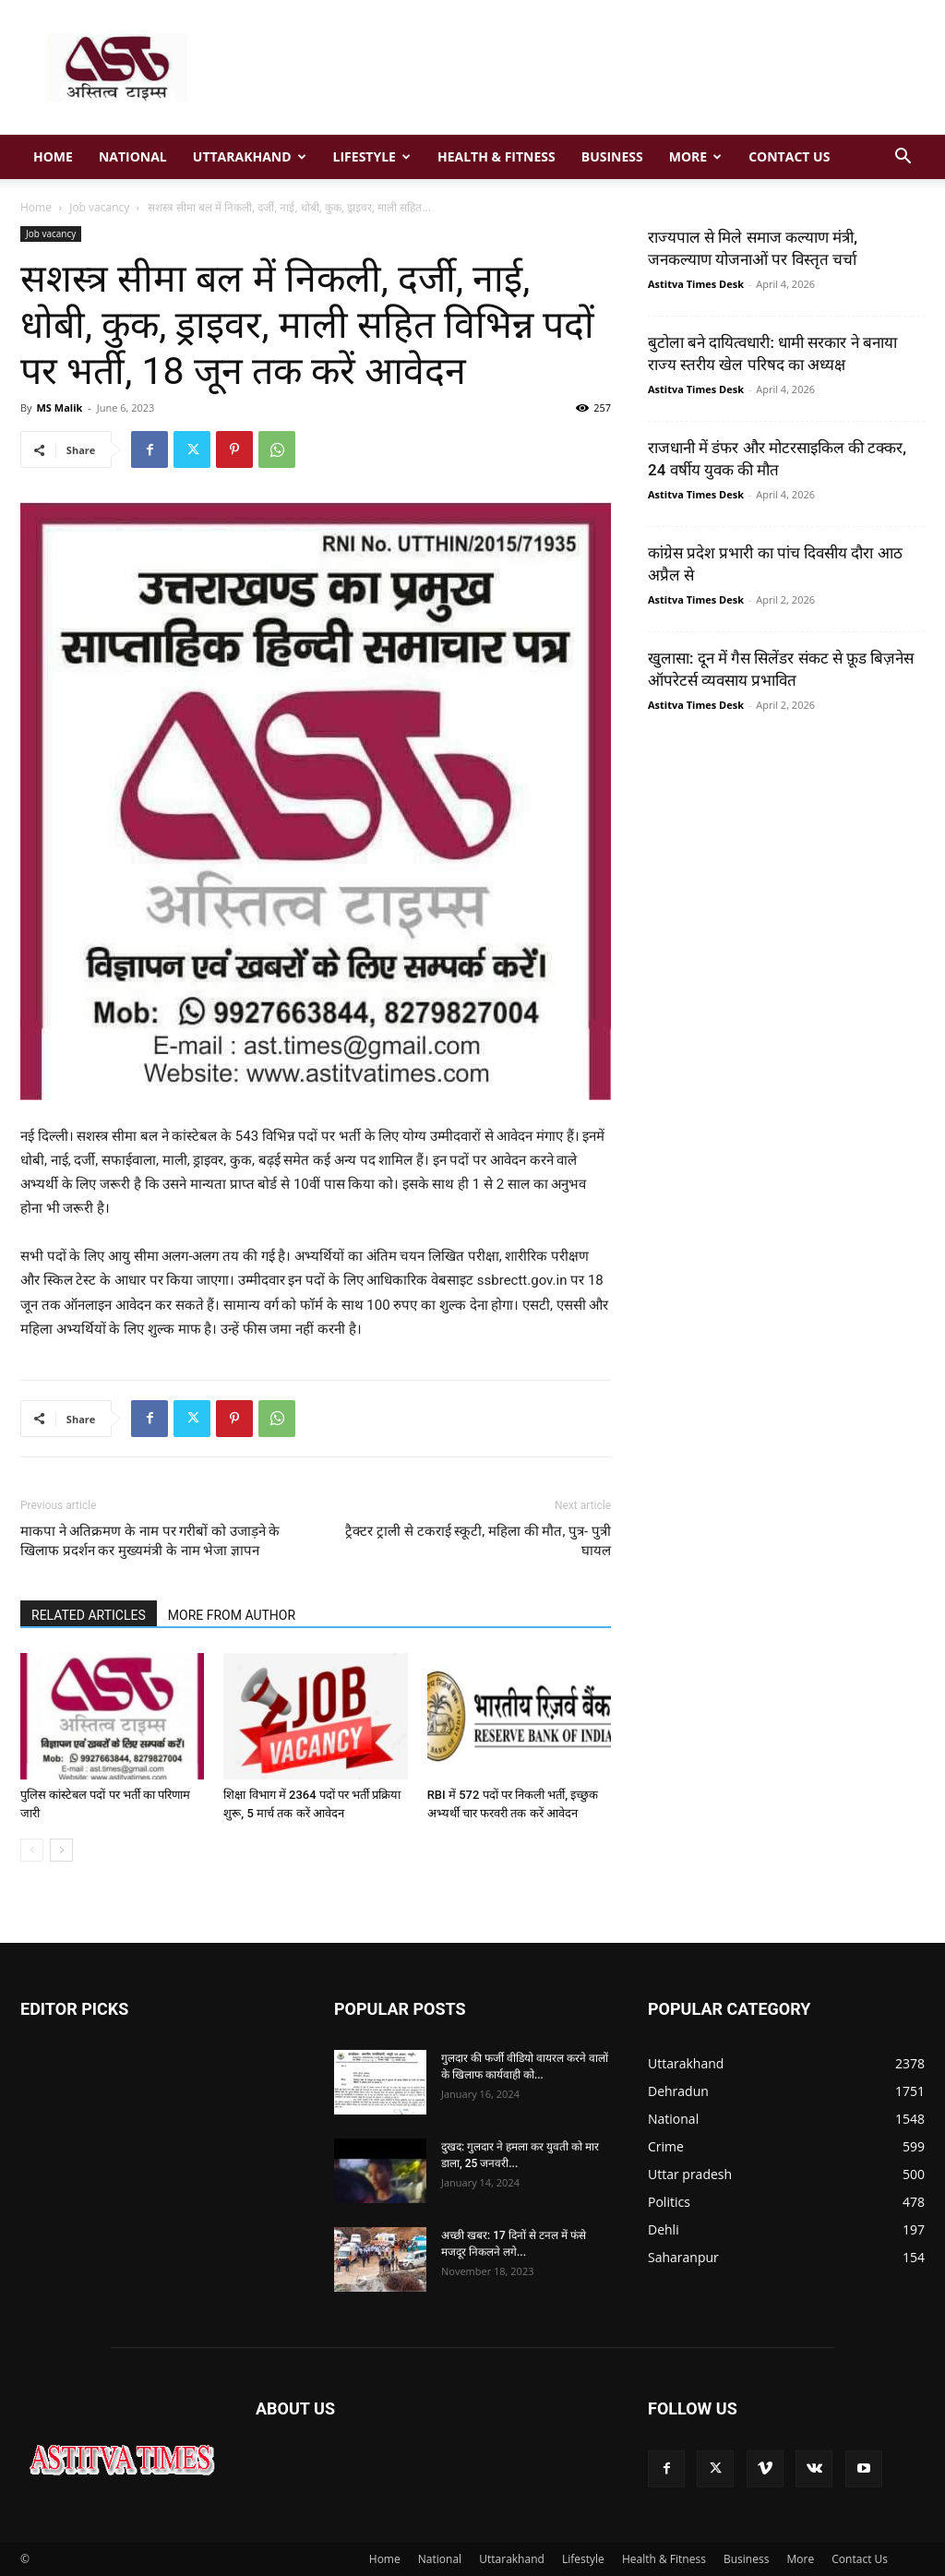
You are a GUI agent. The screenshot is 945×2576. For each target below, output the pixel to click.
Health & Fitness (496, 156)
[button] (902, 158)
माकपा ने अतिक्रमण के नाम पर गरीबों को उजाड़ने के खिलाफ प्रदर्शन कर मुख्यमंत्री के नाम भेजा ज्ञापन (150, 1541)
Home (53, 156)
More (695, 156)
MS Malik (59, 407)
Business (612, 156)
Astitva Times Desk (696, 284)
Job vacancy (99, 207)
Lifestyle (372, 156)
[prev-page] (31, 1850)
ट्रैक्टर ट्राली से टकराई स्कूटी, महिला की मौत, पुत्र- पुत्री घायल (478, 1541)
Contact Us (789, 156)
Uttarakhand (249, 156)
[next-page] (61, 1850)
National (133, 156)
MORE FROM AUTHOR (231, 1615)
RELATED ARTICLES (88, 1615)
